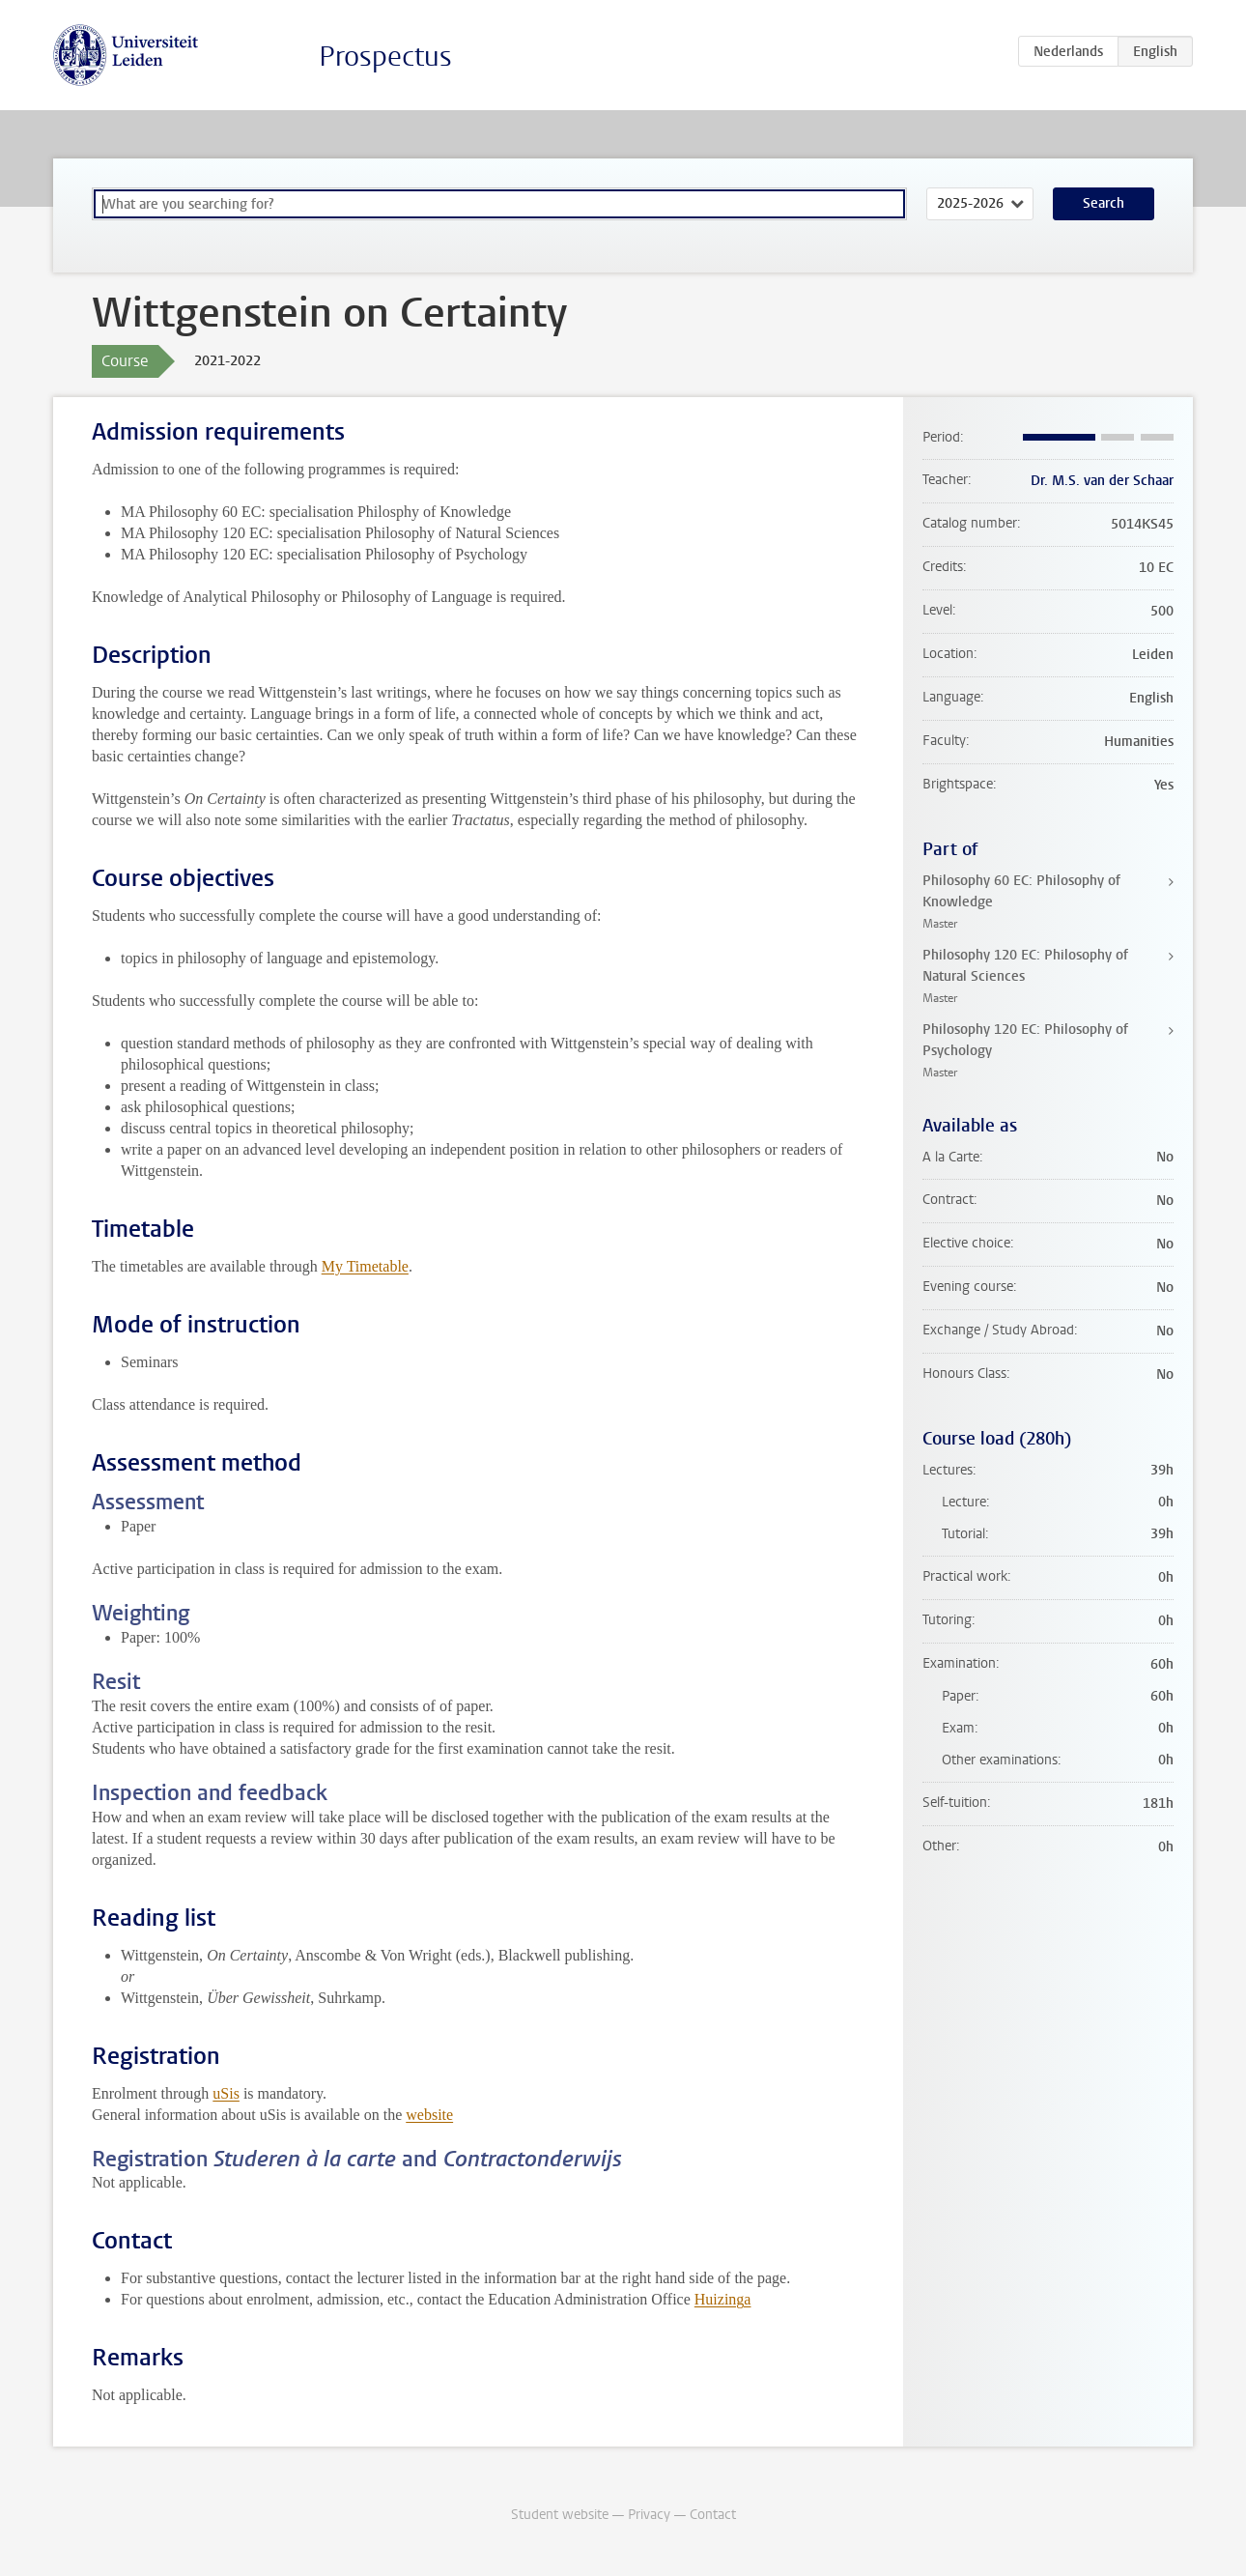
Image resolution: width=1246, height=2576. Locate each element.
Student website (560, 2514)
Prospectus (385, 56)
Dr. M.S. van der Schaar (1102, 481)
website (429, 2114)
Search (1103, 203)
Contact (713, 2514)
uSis (226, 2093)
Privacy (649, 2514)
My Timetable (365, 1266)
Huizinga (722, 2299)
